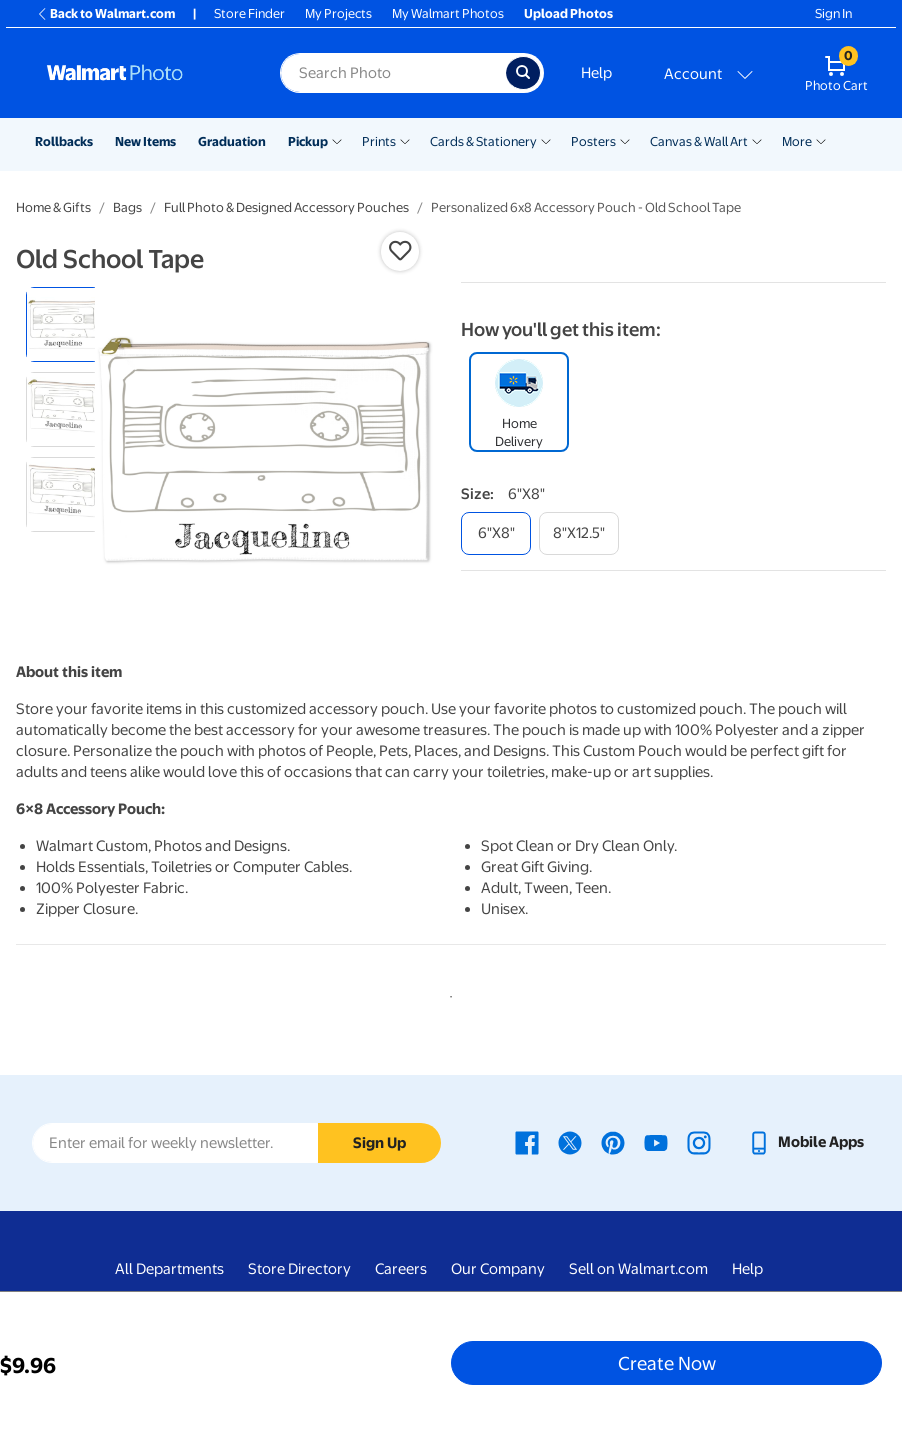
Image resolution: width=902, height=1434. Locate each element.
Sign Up (379, 1143)
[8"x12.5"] (579, 533)
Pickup (308, 141)
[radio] (63, 324)
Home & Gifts (53, 207)
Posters (593, 141)
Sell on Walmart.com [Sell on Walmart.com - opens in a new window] (638, 1269)
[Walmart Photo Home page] (142, 73)
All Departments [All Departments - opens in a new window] (169, 1269)
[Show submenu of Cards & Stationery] (546, 140)
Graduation (232, 141)
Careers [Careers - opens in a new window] (401, 1269)
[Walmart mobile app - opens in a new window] (805, 1142)
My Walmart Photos (448, 13)
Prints (379, 141)
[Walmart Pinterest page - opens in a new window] (613, 1142)
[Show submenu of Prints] (405, 140)
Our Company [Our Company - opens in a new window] (498, 1269)
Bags (127, 207)
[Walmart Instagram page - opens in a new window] (699, 1142)
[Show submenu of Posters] (625, 140)
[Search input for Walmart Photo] (393, 73)
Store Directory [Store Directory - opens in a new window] (299, 1269)
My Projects (338, 13)
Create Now (667, 1363)
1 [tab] (447, 993)
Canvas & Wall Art (699, 141)
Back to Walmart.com (105, 13)
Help (596, 73)
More (797, 141)
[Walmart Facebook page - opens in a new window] (527, 1142)
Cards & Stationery (483, 141)
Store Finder (249, 13)
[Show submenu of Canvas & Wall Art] (757, 140)
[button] (400, 251)
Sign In (833, 13)
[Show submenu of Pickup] (337, 140)
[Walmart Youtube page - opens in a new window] (656, 1142)
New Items (145, 141)
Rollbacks (64, 141)
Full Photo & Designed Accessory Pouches (286, 207)
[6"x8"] (496, 533)
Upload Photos (568, 13)
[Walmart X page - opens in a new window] (570, 1142)
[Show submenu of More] (821, 140)
